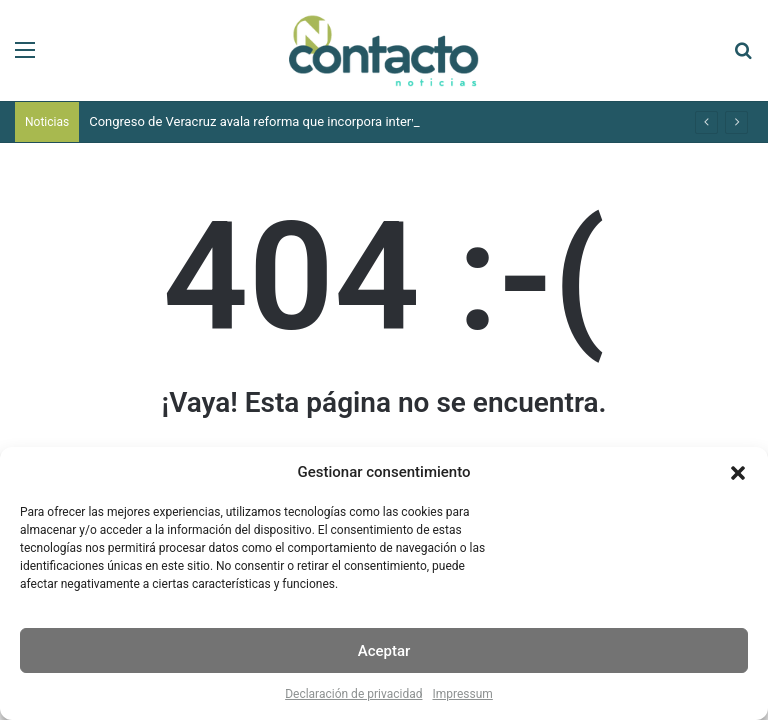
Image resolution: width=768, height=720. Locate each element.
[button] (738, 473)
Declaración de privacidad (353, 694)
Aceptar (384, 651)
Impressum (462, 694)
